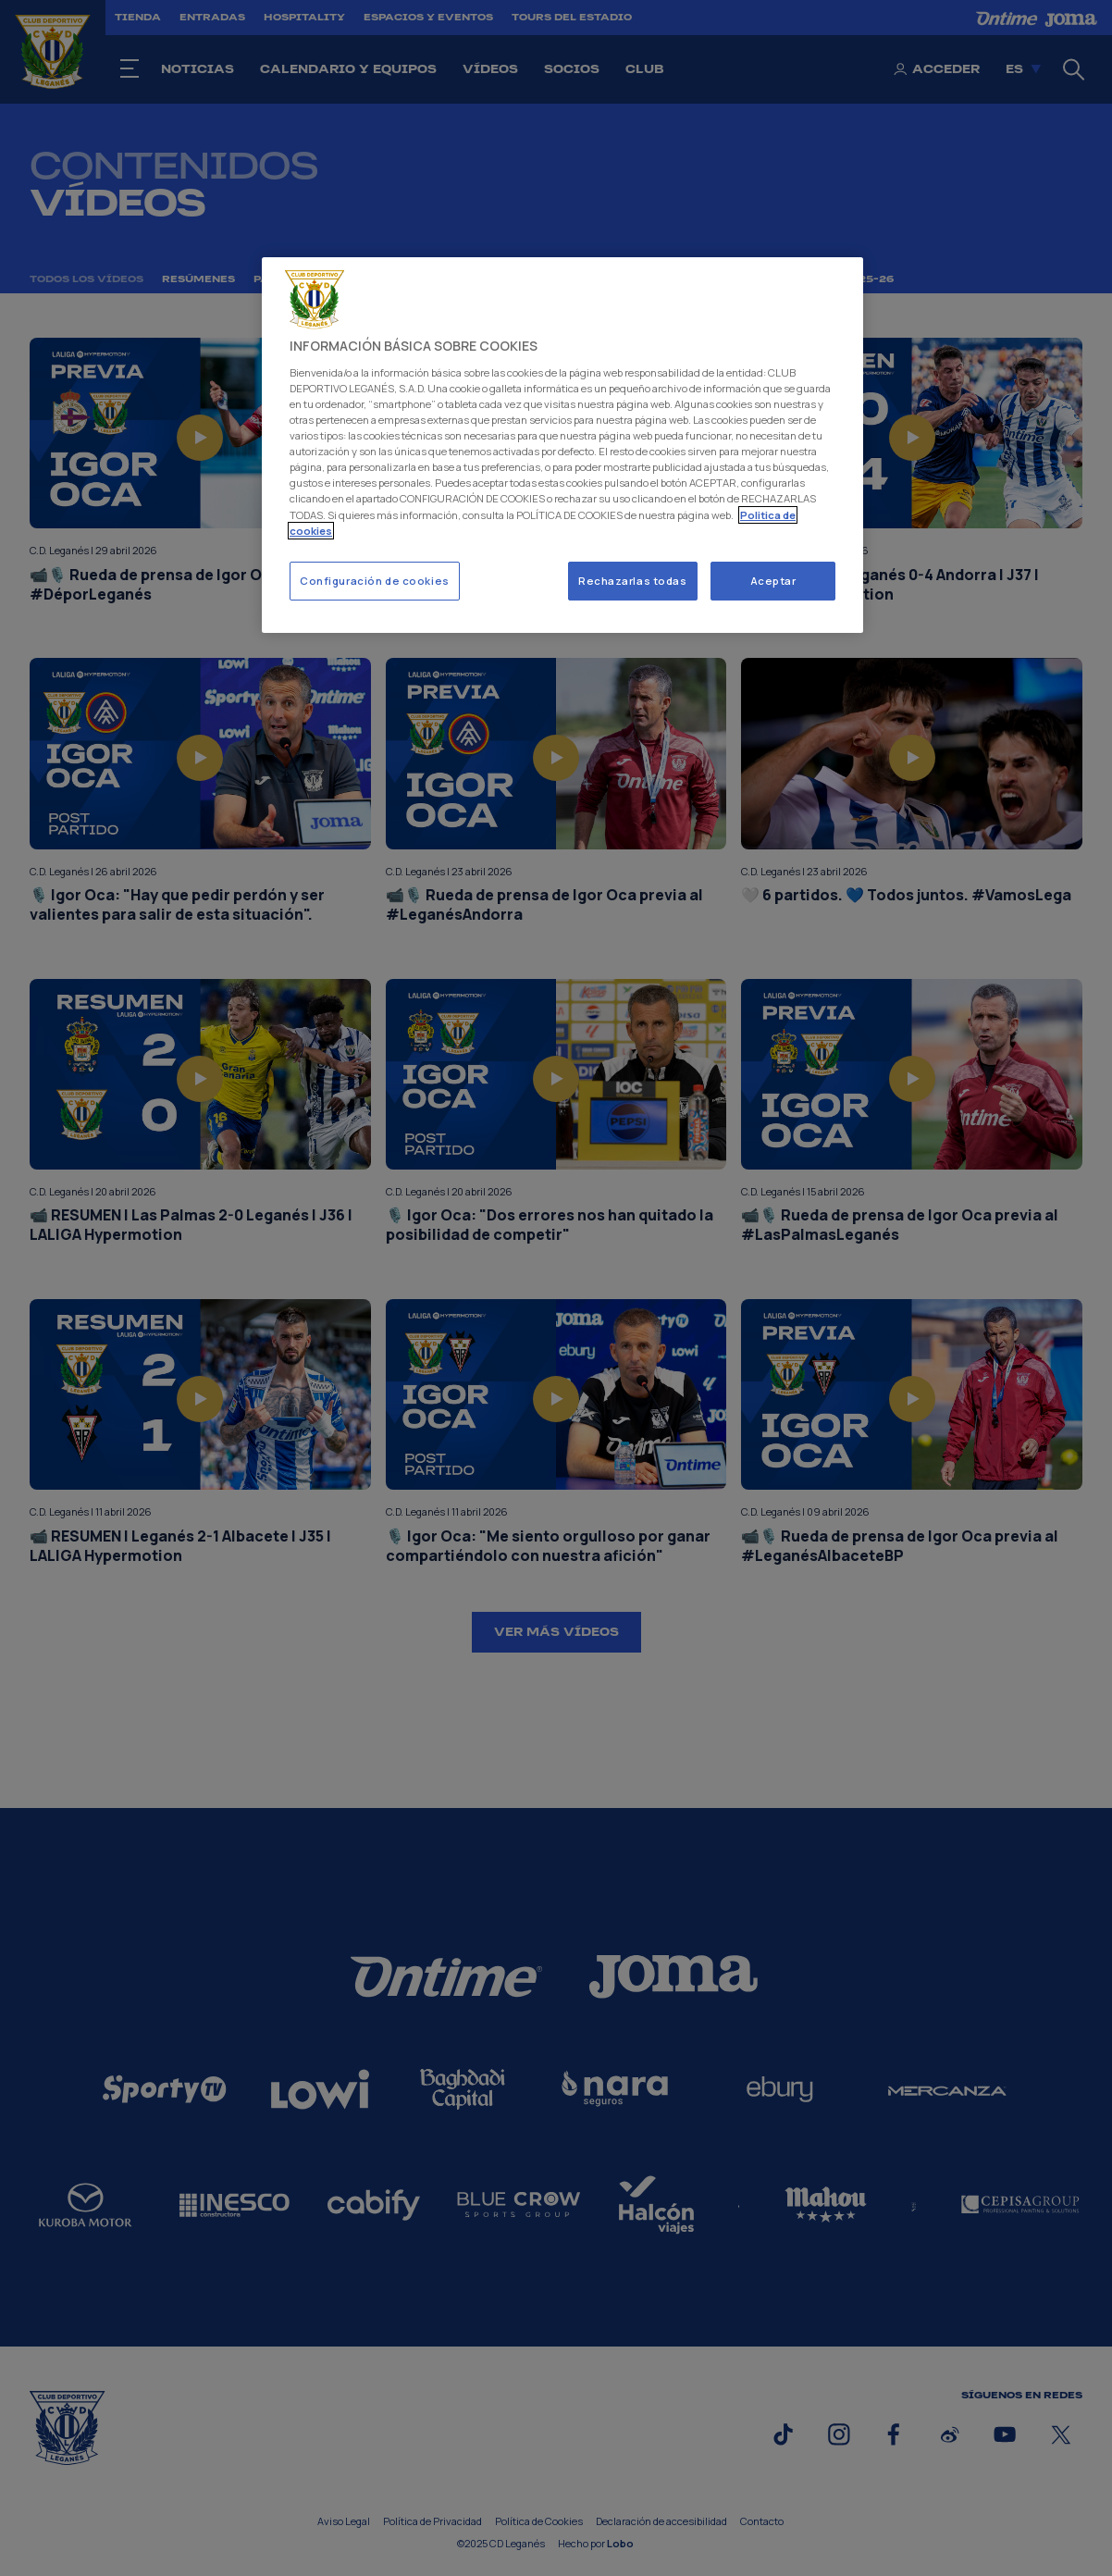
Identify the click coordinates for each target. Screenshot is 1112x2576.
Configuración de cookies (375, 581)
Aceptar (773, 581)
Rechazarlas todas (632, 581)
